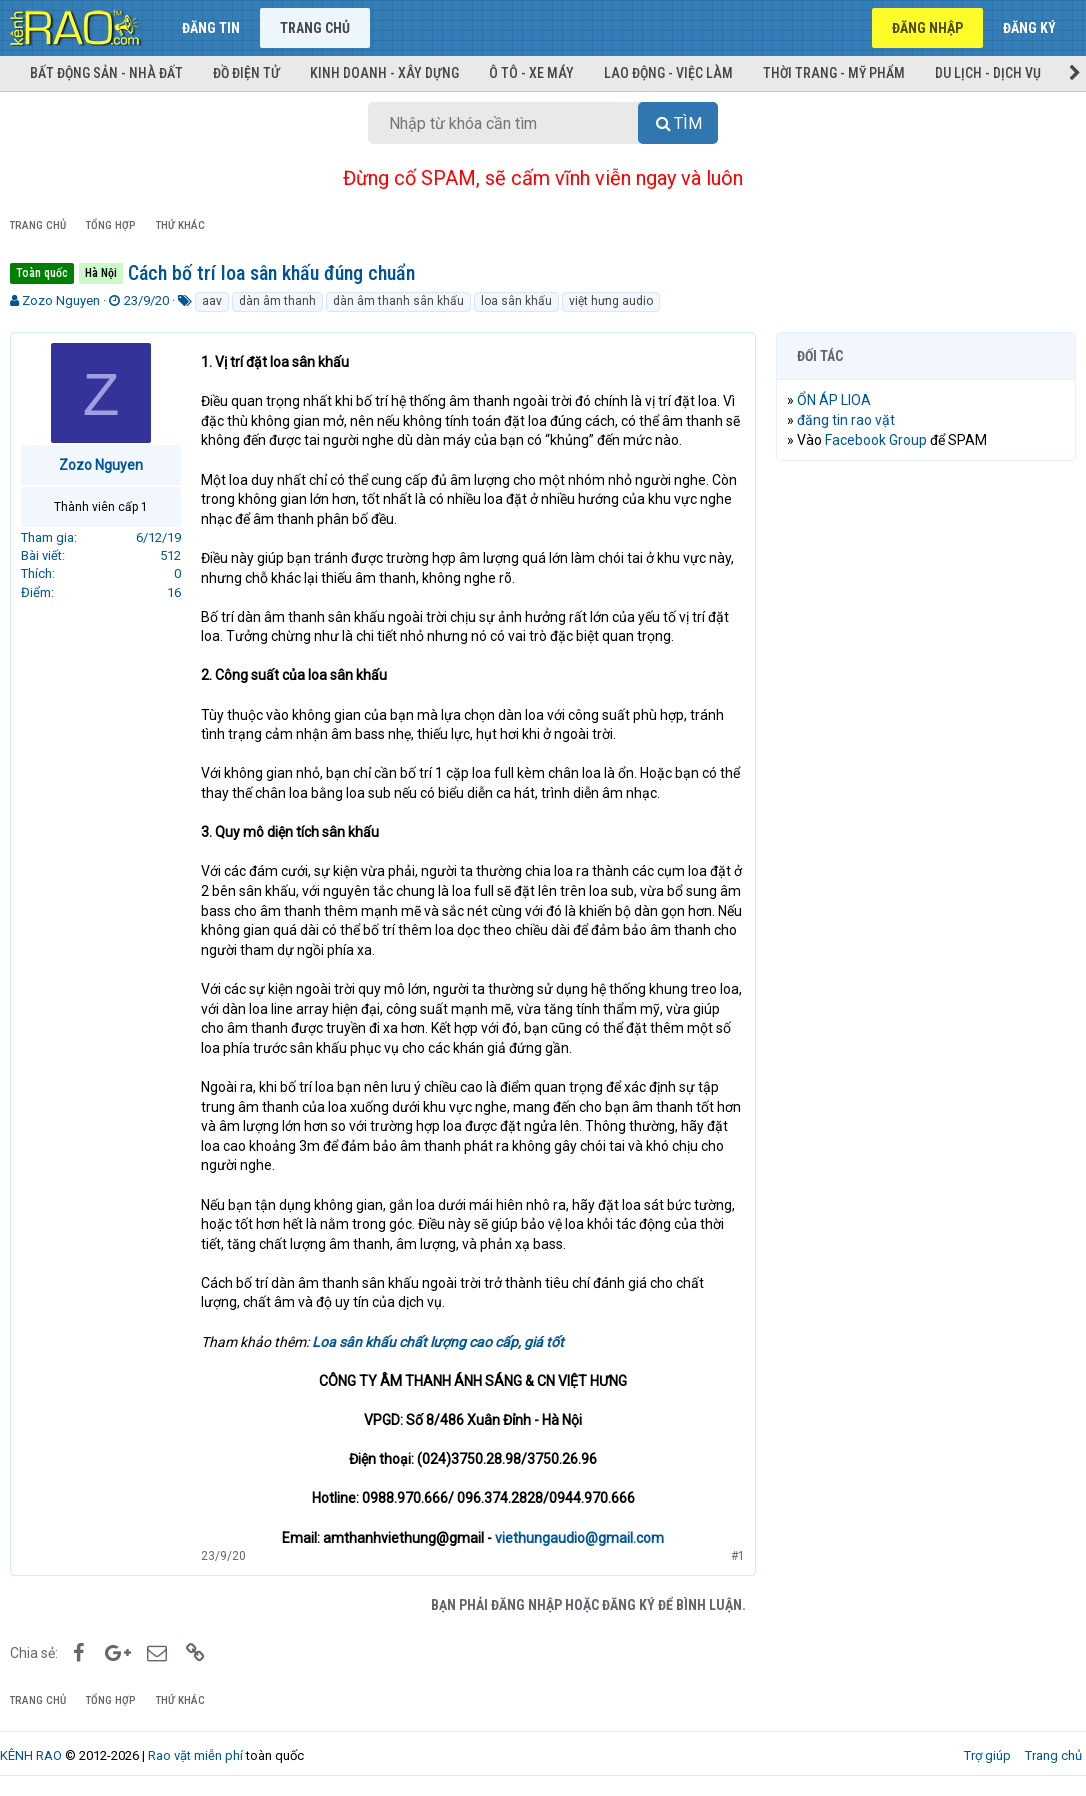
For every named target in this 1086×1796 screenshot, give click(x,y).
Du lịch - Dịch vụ (988, 73)
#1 (738, 1556)
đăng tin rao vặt (846, 420)
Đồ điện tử (246, 73)
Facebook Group (876, 440)
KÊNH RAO (31, 1755)
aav (212, 301)
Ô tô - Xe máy (531, 73)
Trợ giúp (987, 1755)
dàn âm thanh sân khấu (398, 301)
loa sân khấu (516, 301)
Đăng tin (211, 28)
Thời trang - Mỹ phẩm (834, 73)
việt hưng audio (611, 301)
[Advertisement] (926, 606)
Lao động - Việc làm (668, 73)
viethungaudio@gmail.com (579, 1538)
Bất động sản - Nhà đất (106, 73)
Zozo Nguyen (61, 300)
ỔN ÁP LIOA (834, 400)
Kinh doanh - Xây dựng (384, 73)
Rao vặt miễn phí (195, 1755)
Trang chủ (315, 28)
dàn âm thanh (277, 301)
